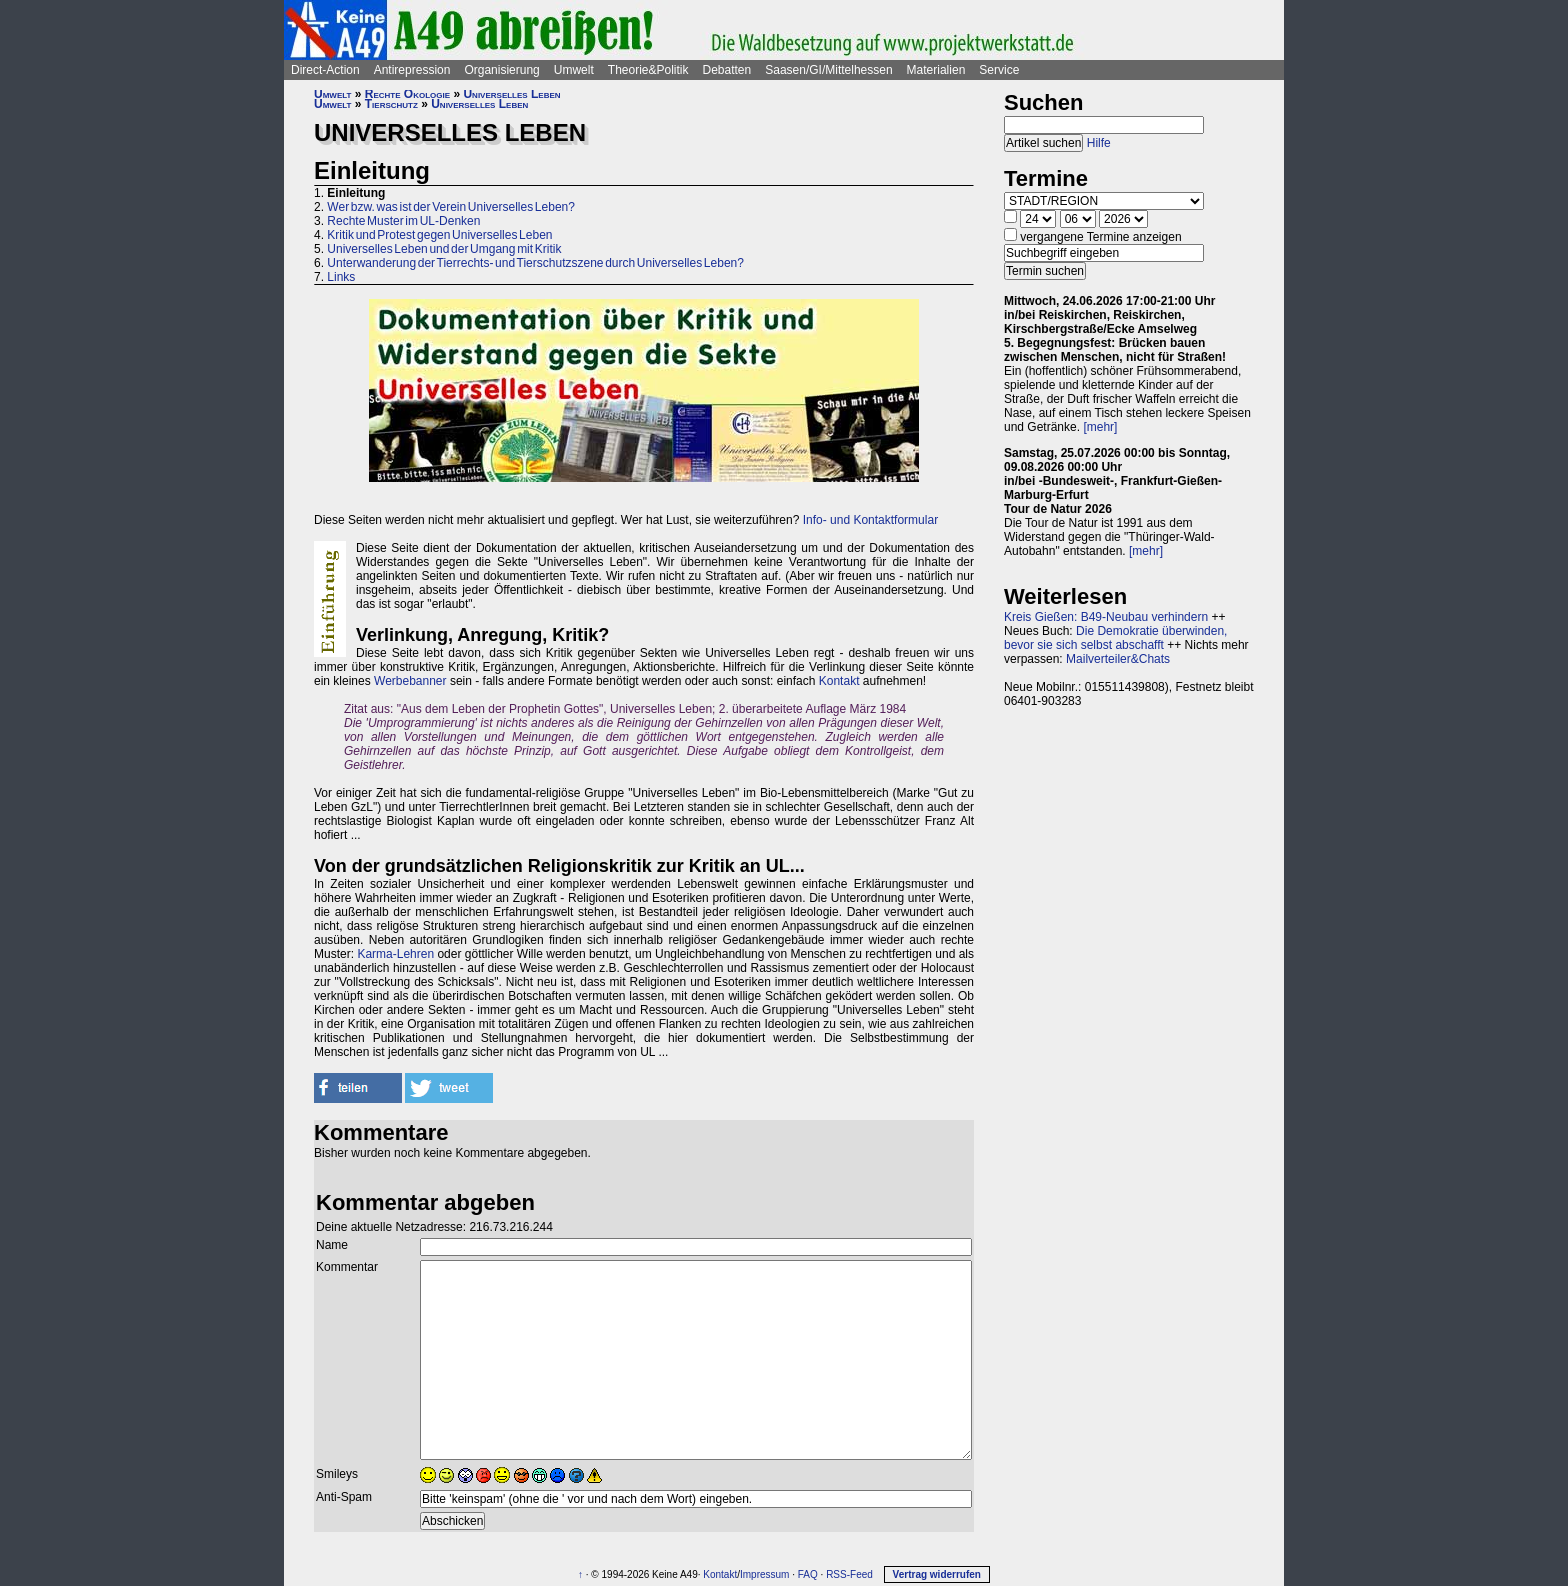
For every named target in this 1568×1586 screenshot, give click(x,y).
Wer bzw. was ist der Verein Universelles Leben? (451, 207)
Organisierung (501, 70)
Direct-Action (325, 70)
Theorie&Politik (648, 70)
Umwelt (574, 70)
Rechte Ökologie (407, 94)
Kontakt (839, 681)
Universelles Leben (511, 94)
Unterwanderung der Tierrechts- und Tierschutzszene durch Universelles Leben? (535, 263)
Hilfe (1099, 143)
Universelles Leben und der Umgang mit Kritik (444, 249)
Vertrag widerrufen (937, 1574)
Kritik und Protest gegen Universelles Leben (439, 235)
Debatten (727, 70)
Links (341, 277)
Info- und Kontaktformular (870, 520)
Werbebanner (410, 681)
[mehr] (1100, 427)
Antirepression (412, 70)
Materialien (936, 70)
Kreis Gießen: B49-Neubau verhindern (1106, 617)
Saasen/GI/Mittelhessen (828, 70)
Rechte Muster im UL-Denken (403, 221)
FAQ (808, 1574)
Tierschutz (391, 104)
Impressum (764, 1574)
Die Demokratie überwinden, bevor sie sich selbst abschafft (1115, 638)
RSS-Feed (849, 1574)
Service (999, 70)
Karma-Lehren (395, 954)
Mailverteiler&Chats (1118, 659)
